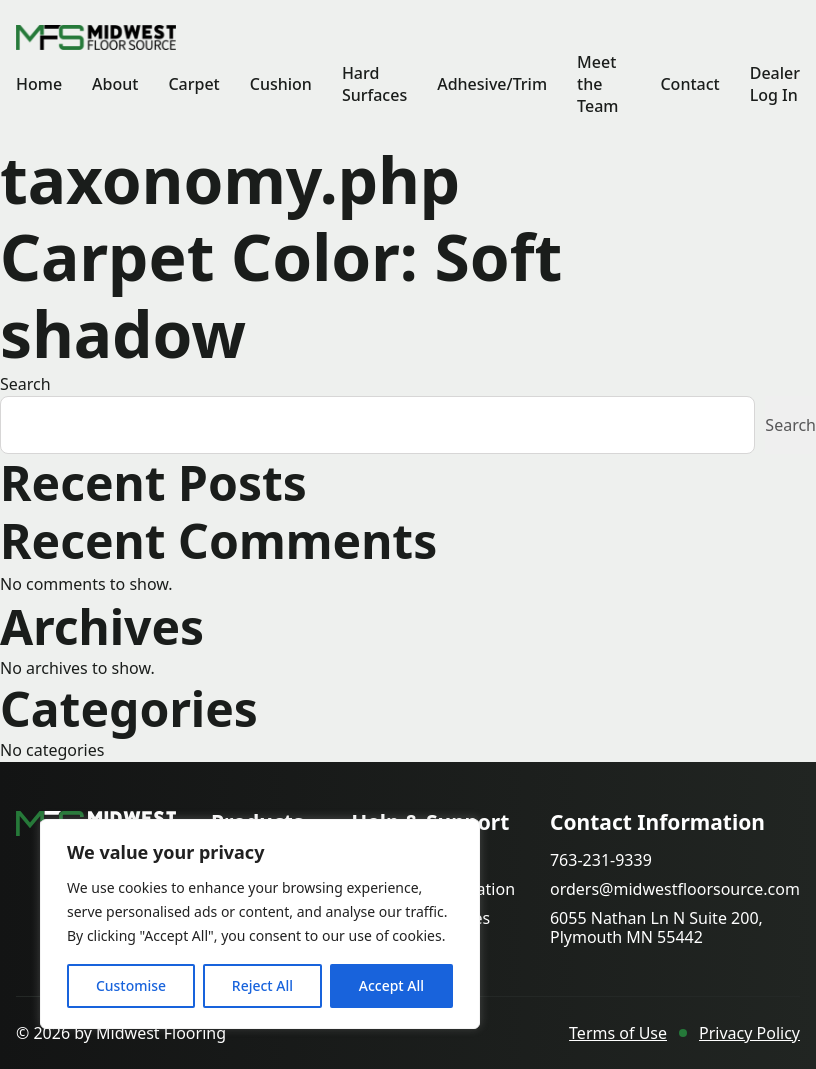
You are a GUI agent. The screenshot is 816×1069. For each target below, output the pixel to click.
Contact (689, 84)
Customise (131, 985)
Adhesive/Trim (492, 84)
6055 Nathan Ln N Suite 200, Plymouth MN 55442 (656, 928)
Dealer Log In (775, 84)
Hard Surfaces (374, 84)
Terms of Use (618, 1033)
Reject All (262, 985)
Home (39, 84)
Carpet (193, 84)
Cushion (281, 84)
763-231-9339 (601, 860)
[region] (260, 924)
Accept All (391, 985)
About (115, 84)
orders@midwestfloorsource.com (675, 889)
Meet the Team (597, 84)
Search (25, 384)
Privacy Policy (749, 1033)
